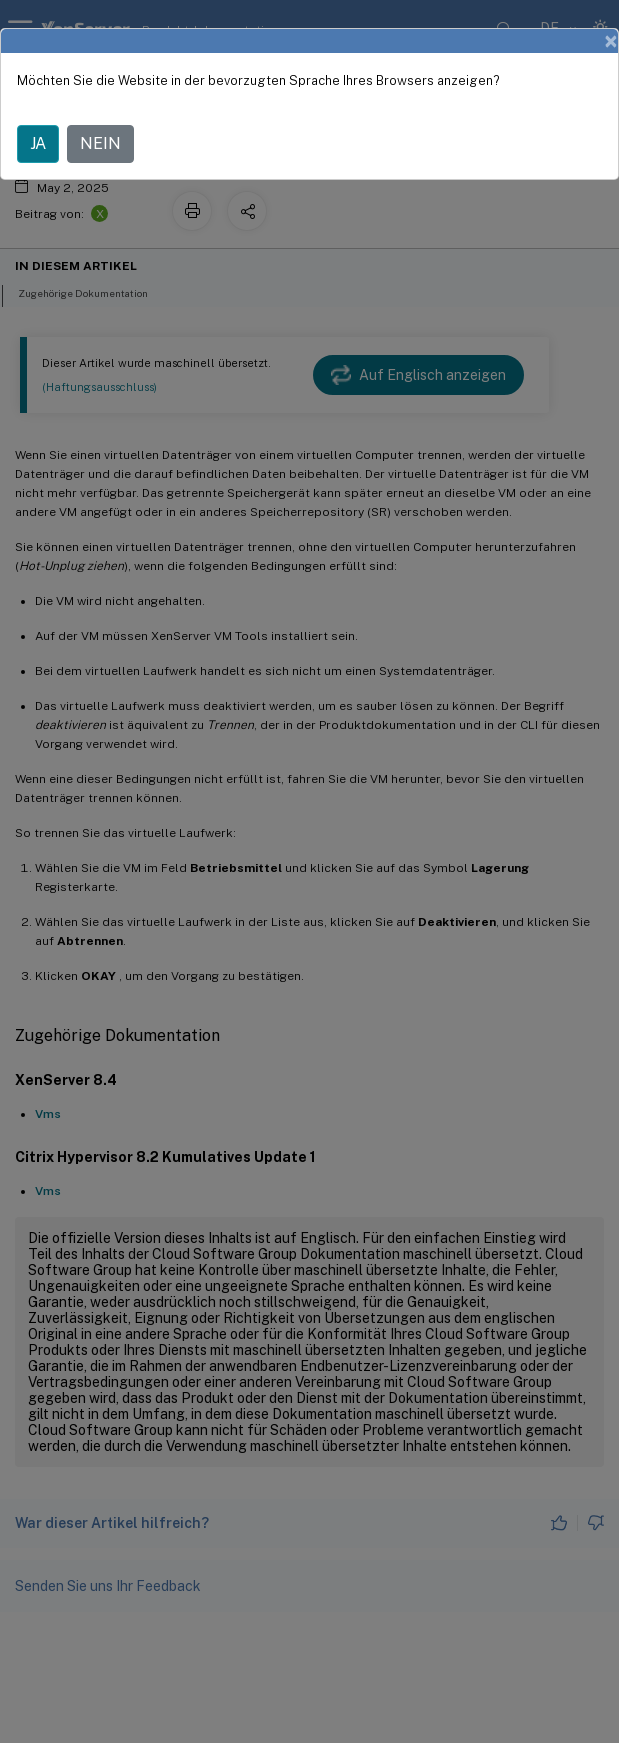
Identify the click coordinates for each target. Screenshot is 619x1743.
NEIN (100, 143)
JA (38, 143)
